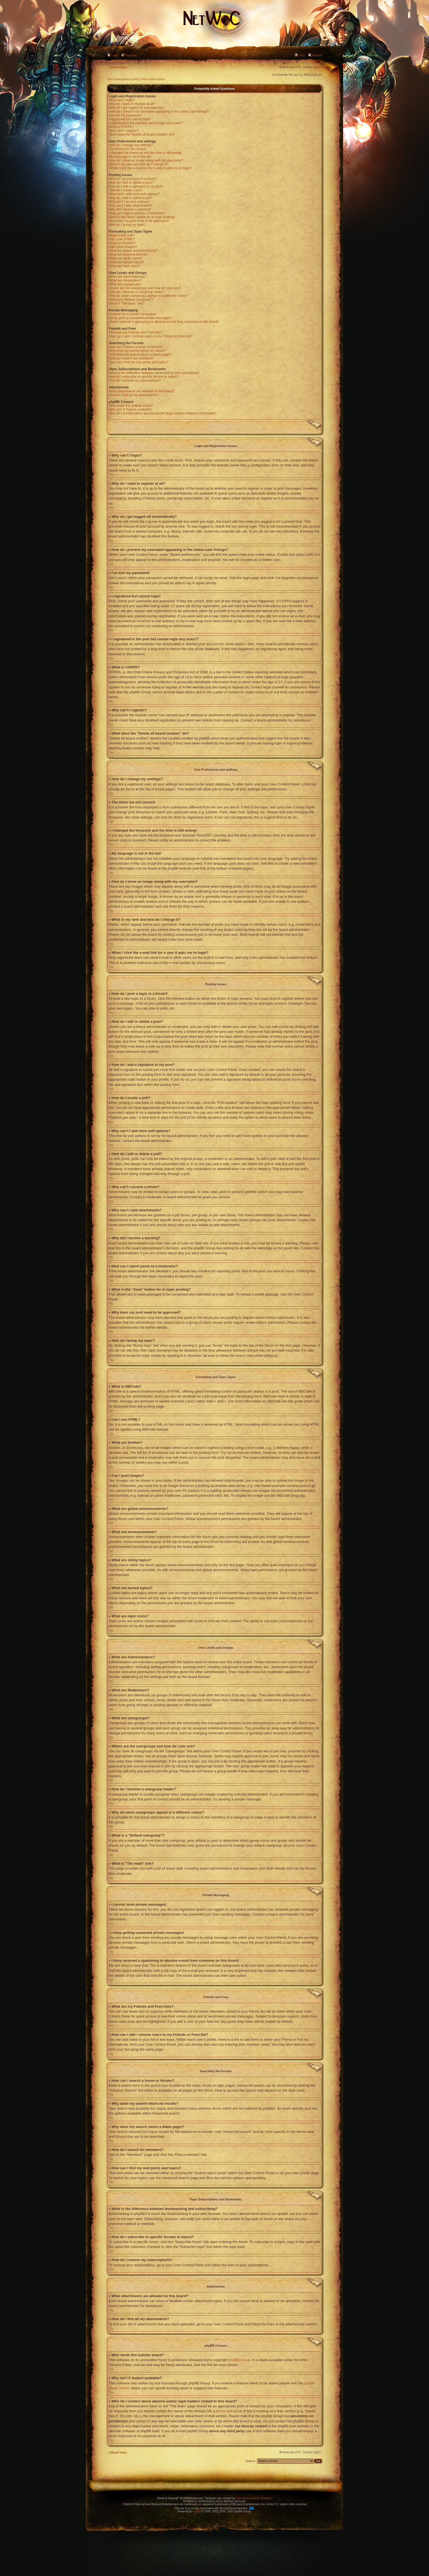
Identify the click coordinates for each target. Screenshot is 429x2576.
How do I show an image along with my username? (146, 160)
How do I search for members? (131, 358)
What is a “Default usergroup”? (131, 300)
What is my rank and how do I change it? (138, 164)
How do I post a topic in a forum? (133, 179)
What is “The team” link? (126, 303)
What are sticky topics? (126, 258)
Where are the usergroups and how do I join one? (145, 288)
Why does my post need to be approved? (139, 221)
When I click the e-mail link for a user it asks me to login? (150, 168)
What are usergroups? (125, 284)
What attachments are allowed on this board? (142, 391)
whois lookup (226, 2411)
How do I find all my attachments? (133, 395)
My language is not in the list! (130, 157)
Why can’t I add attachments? (130, 205)
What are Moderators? (125, 280)
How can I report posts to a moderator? (137, 213)
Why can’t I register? (124, 131)
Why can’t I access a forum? (129, 202)
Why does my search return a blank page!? (140, 354)
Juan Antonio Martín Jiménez (253, 2498)
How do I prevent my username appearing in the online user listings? (159, 111)
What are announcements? (128, 254)
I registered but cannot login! (129, 119)
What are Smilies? (122, 243)
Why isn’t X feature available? (130, 409)
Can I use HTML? (122, 239)
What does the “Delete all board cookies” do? (142, 134)
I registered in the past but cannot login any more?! (146, 123)
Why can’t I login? (122, 100)
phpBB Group (239, 2360)
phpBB (197, 2511)
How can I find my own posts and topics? (138, 362)
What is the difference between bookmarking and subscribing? (154, 373)
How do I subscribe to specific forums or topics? (143, 377)
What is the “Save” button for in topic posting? (142, 217)
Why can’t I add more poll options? (134, 194)
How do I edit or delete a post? (131, 183)
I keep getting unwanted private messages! (140, 318)
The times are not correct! (127, 149)
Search (317, 55)
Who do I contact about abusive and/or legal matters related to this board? (163, 413)
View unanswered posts (122, 79)
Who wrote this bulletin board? (131, 406)
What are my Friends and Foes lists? (135, 332)
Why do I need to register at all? (132, 104)
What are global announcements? (133, 251)
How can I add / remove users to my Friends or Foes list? (150, 336)
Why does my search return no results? (137, 351)
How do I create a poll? (126, 190)
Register (131, 55)
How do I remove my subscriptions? (135, 380)
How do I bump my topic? (127, 225)
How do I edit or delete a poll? (130, 198)
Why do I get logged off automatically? (136, 108)
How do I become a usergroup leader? (137, 292)
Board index (117, 67)
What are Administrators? (127, 277)
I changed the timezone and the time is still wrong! (145, 153)
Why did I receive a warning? (130, 209)
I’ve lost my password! (125, 115)
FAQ (302, 55)
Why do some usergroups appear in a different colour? (148, 296)
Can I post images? (123, 247)
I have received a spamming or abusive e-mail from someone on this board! (164, 322)
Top (111, 474)
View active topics (153, 79)
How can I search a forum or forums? (136, 347)
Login (115, 55)
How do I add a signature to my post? (136, 186)
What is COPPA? (121, 127)
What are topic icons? (124, 266)
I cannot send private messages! (132, 314)
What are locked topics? (126, 262)
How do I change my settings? (131, 145)
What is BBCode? (122, 235)
